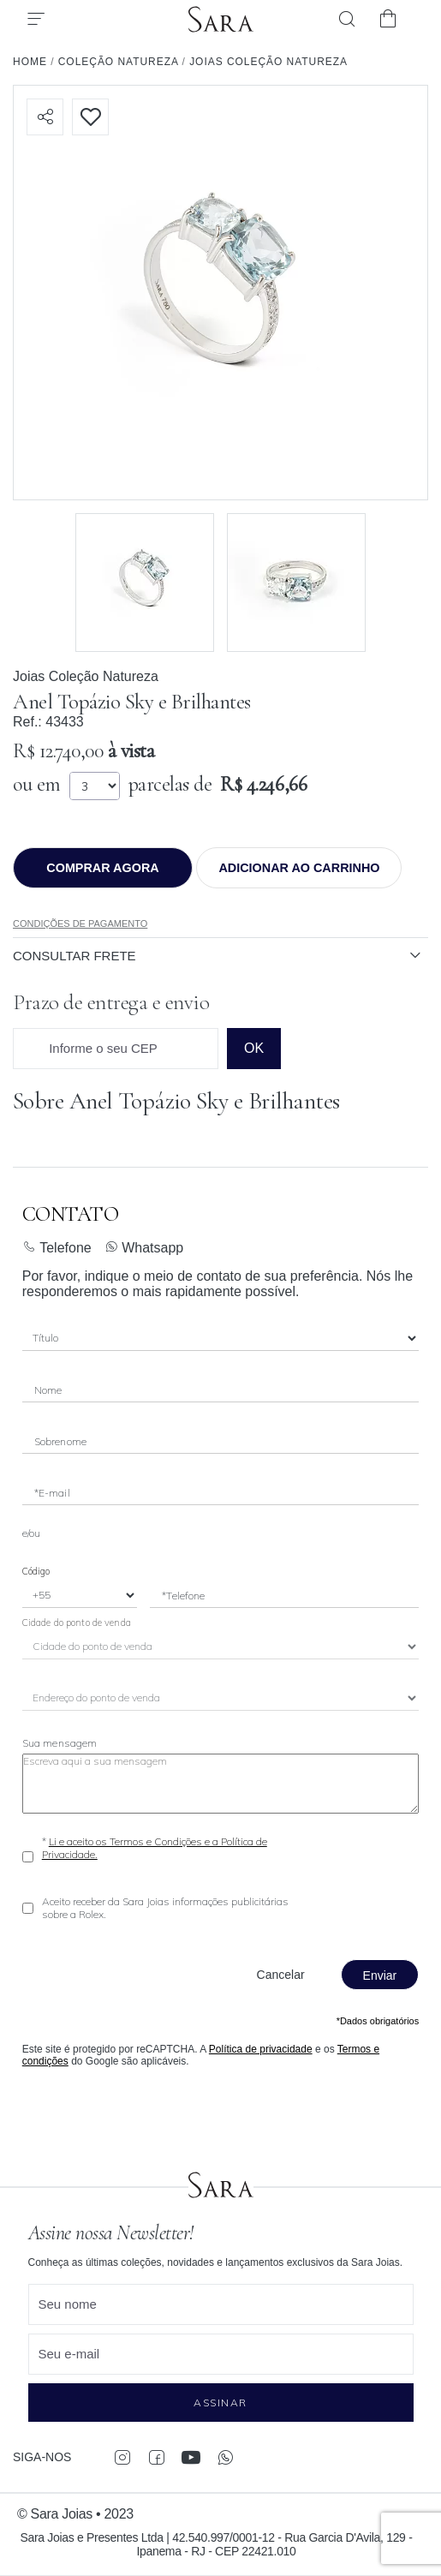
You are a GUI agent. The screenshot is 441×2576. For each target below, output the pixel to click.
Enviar (380, 1975)
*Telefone (183, 1595)
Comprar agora (102, 868)
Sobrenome (60, 1441)
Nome (48, 1390)
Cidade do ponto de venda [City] (76, 1623)
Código (36, 1571)
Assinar (220, 2402)
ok (254, 1048)
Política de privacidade (261, 2049)
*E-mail (52, 1492)
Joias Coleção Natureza (85, 676)
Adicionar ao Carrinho (298, 868)
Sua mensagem (60, 1742)
